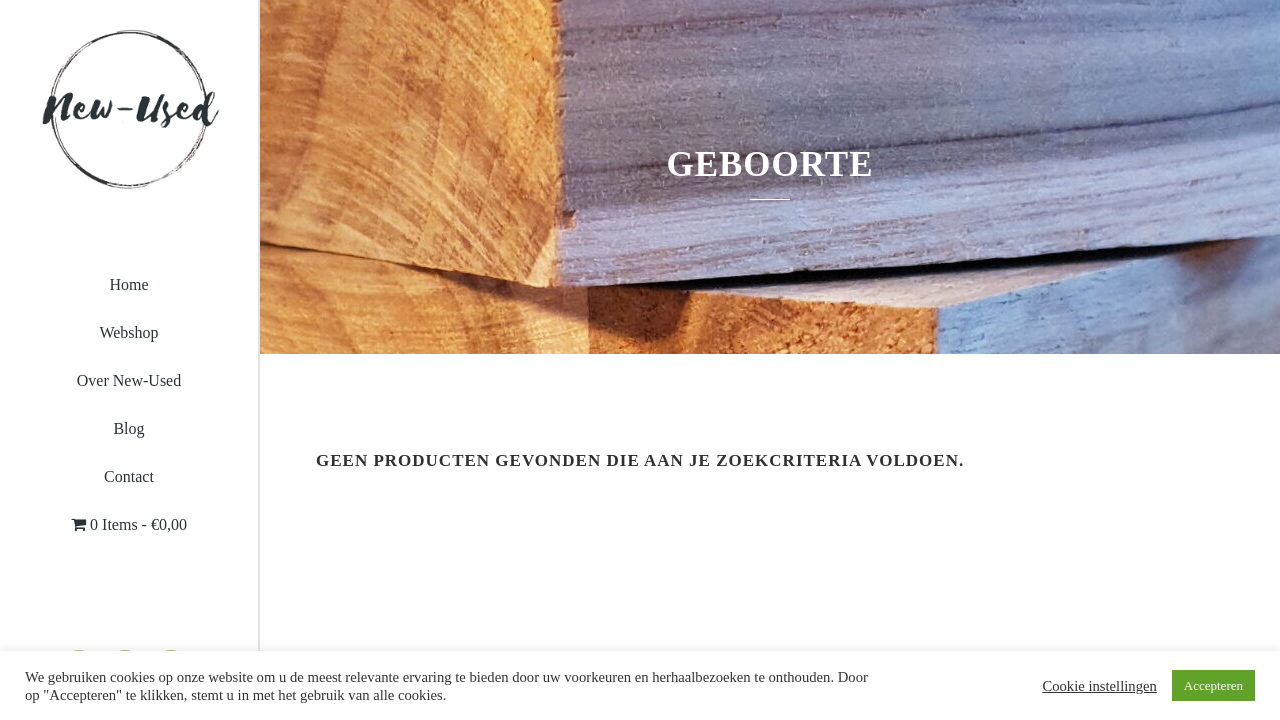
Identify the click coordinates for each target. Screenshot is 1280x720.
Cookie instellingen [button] (1099, 686)
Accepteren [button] (1213, 685)
